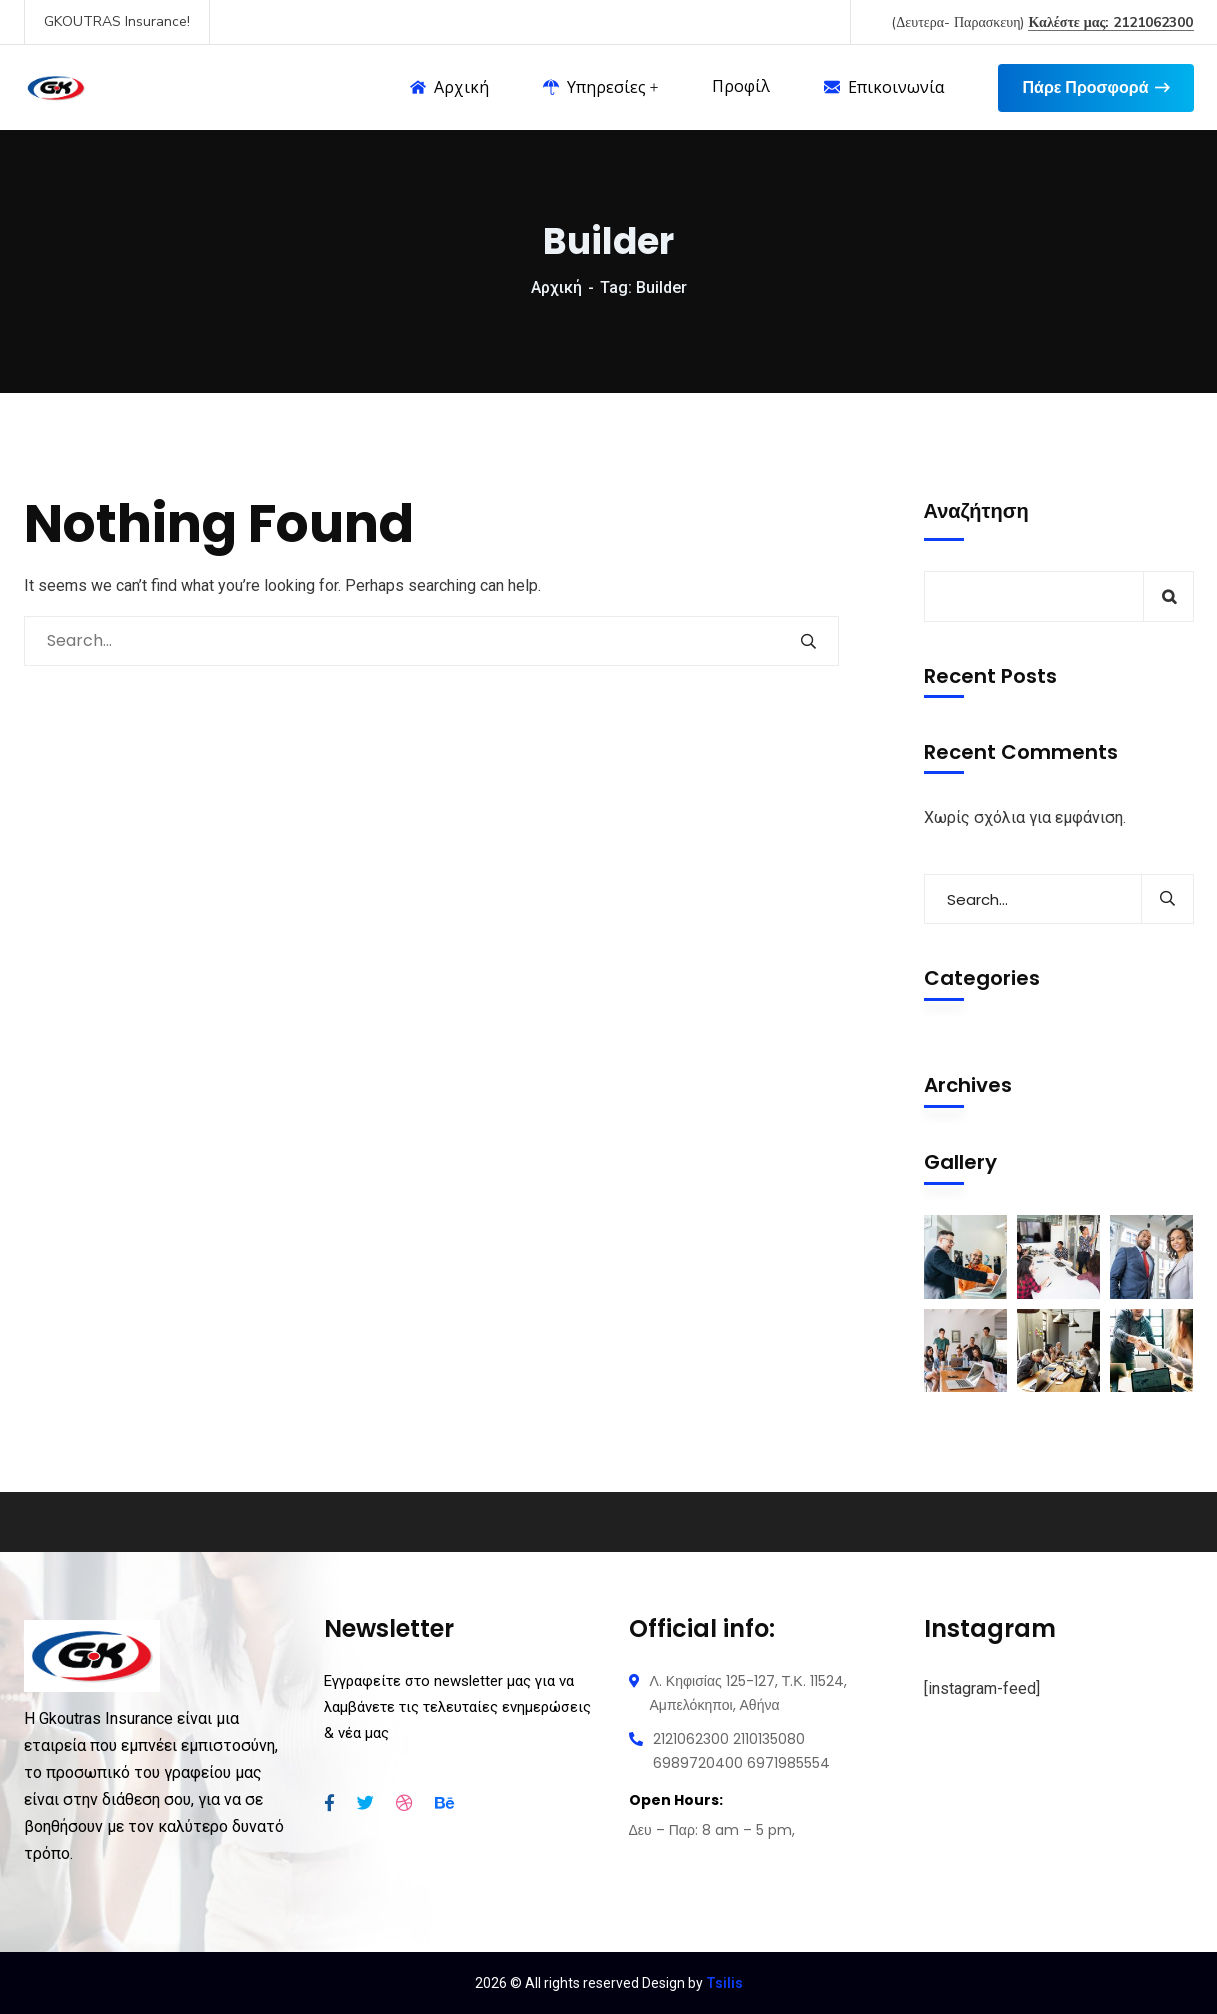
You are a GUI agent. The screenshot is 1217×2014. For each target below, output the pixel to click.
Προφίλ (741, 86)
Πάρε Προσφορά (1095, 88)
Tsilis (724, 1983)
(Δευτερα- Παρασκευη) (1042, 22)
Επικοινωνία (884, 87)
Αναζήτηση (976, 511)
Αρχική (556, 287)
